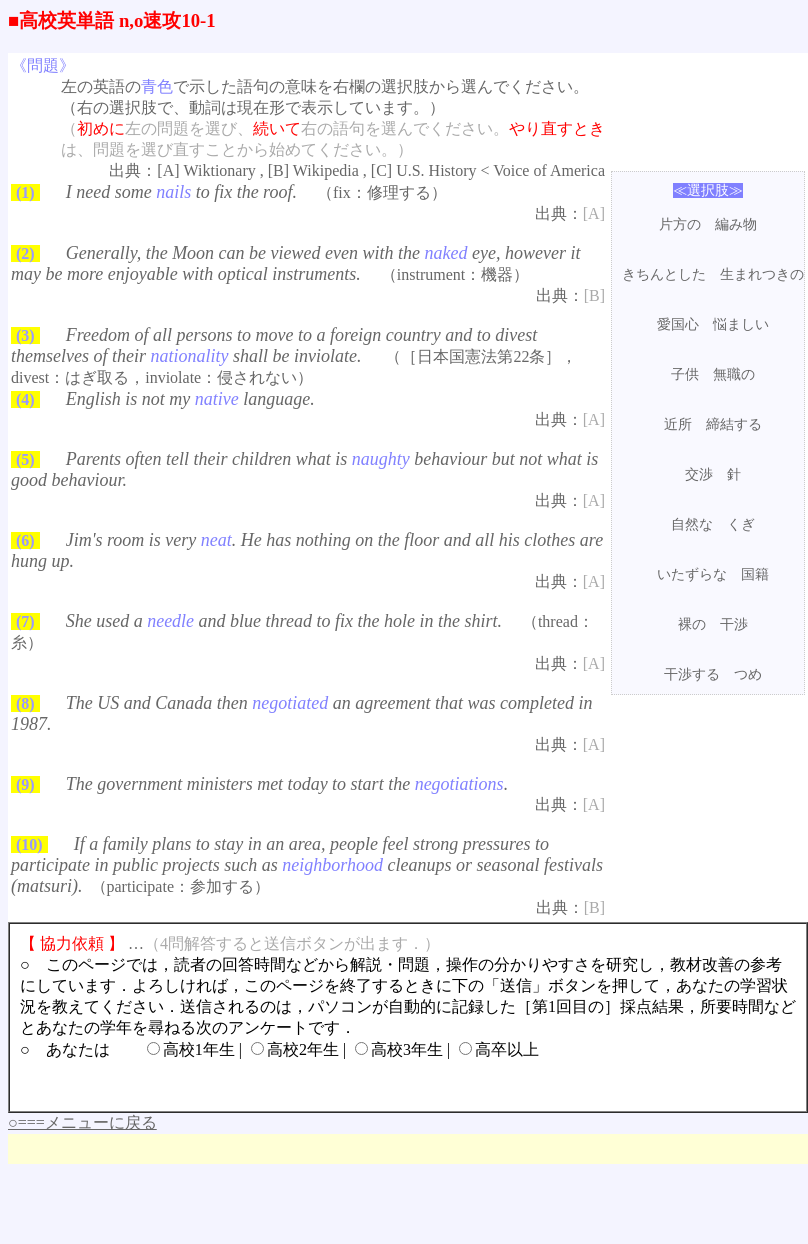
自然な (692, 524)
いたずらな (692, 574)
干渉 (734, 624)
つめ (748, 674)
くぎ (741, 524)
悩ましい (741, 324)
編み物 (736, 224)
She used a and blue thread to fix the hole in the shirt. (284, 621)
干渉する (692, 674)
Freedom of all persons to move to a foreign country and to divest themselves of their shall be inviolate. (274, 345)
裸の (692, 624)
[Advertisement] (372, 1141)
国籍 (755, 574)
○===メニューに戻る (82, 1122)
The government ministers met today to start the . (287, 784)
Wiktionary (220, 170)
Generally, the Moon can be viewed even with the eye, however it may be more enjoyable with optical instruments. (295, 263)
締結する (734, 424)
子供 (685, 374)
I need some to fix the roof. (181, 192)
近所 (678, 424)
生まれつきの (762, 274)
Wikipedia (326, 170)
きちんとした (664, 274)
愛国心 (678, 324)
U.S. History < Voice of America (500, 170)
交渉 (699, 474)
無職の (734, 374)
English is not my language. (190, 399)
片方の (680, 224)
